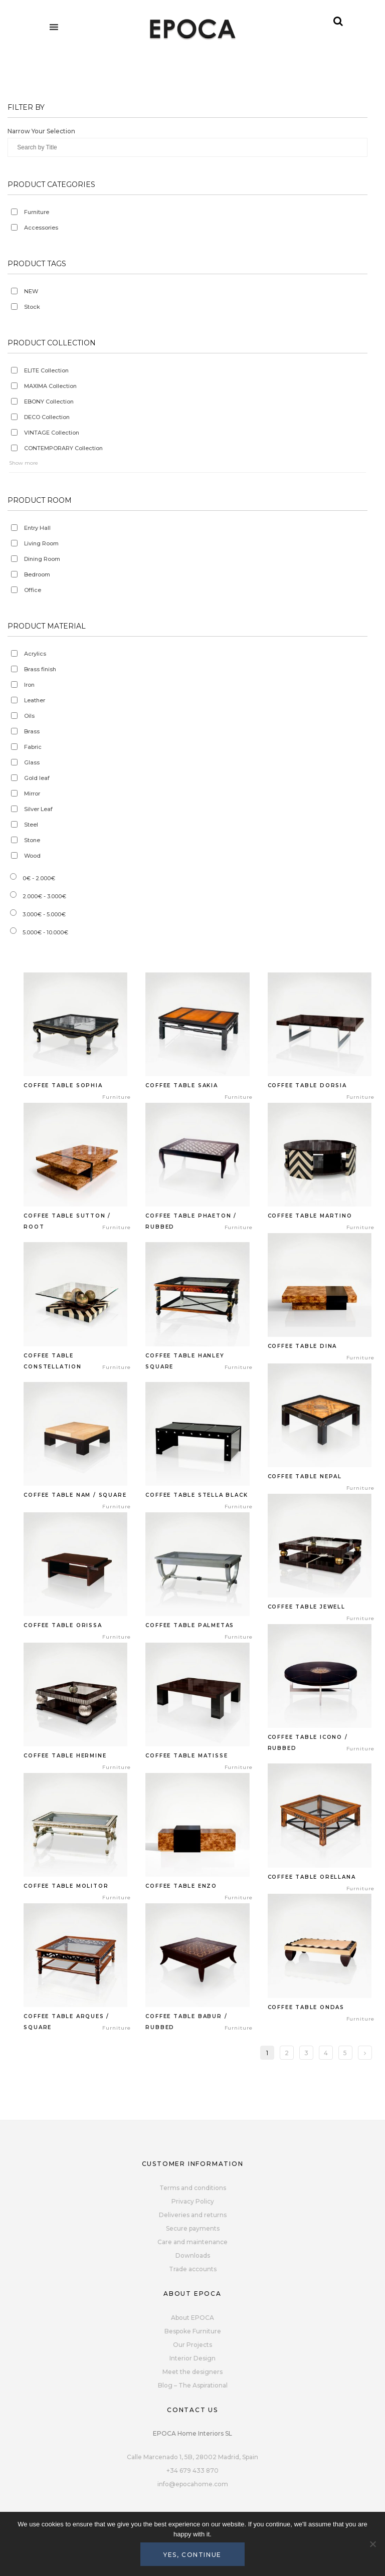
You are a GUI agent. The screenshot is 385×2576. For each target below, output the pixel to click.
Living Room (41, 543)
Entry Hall (37, 527)
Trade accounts (193, 2269)
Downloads (192, 2255)
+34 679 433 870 (192, 2470)
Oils (29, 715)
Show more (23, 463)
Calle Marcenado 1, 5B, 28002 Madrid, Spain (192, 2457)
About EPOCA (192, 2317)
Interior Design (192, 2358)
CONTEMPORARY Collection (63, 448)
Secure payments (193, 2228)
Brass (32, 731)
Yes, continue (192, 2554)
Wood (32, 855)
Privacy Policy (192, 2201)
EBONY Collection (49, 401)
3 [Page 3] (306, 2053)
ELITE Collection (46, 370)
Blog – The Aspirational (193, 2385)
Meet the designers (192, 2371)
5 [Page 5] (345, 2053)
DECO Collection (47, 417)
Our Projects (192, 2344)
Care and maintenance (192, 2242)
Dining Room (42, 558)
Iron (29, 684)
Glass (32, 762)
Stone (32, 840)
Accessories (41, 227)
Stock (32, 306)
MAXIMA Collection (50, 385)
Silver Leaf (38, 809)
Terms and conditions (192, 2188)
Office (32, 589)
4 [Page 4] (326, 2053)
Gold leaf (37, 777)
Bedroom (37, 574)
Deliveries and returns (193, 2215)
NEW (31, 291)
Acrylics (35, 653)
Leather (34, 700)
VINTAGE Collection (51, 432)
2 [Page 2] (287, 2053)
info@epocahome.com (192, 2484)
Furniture (36, 212)
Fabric (33, 746)
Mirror (32, 793)
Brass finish (40, 669)
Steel (31, 824)
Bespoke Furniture (192, 2331)
